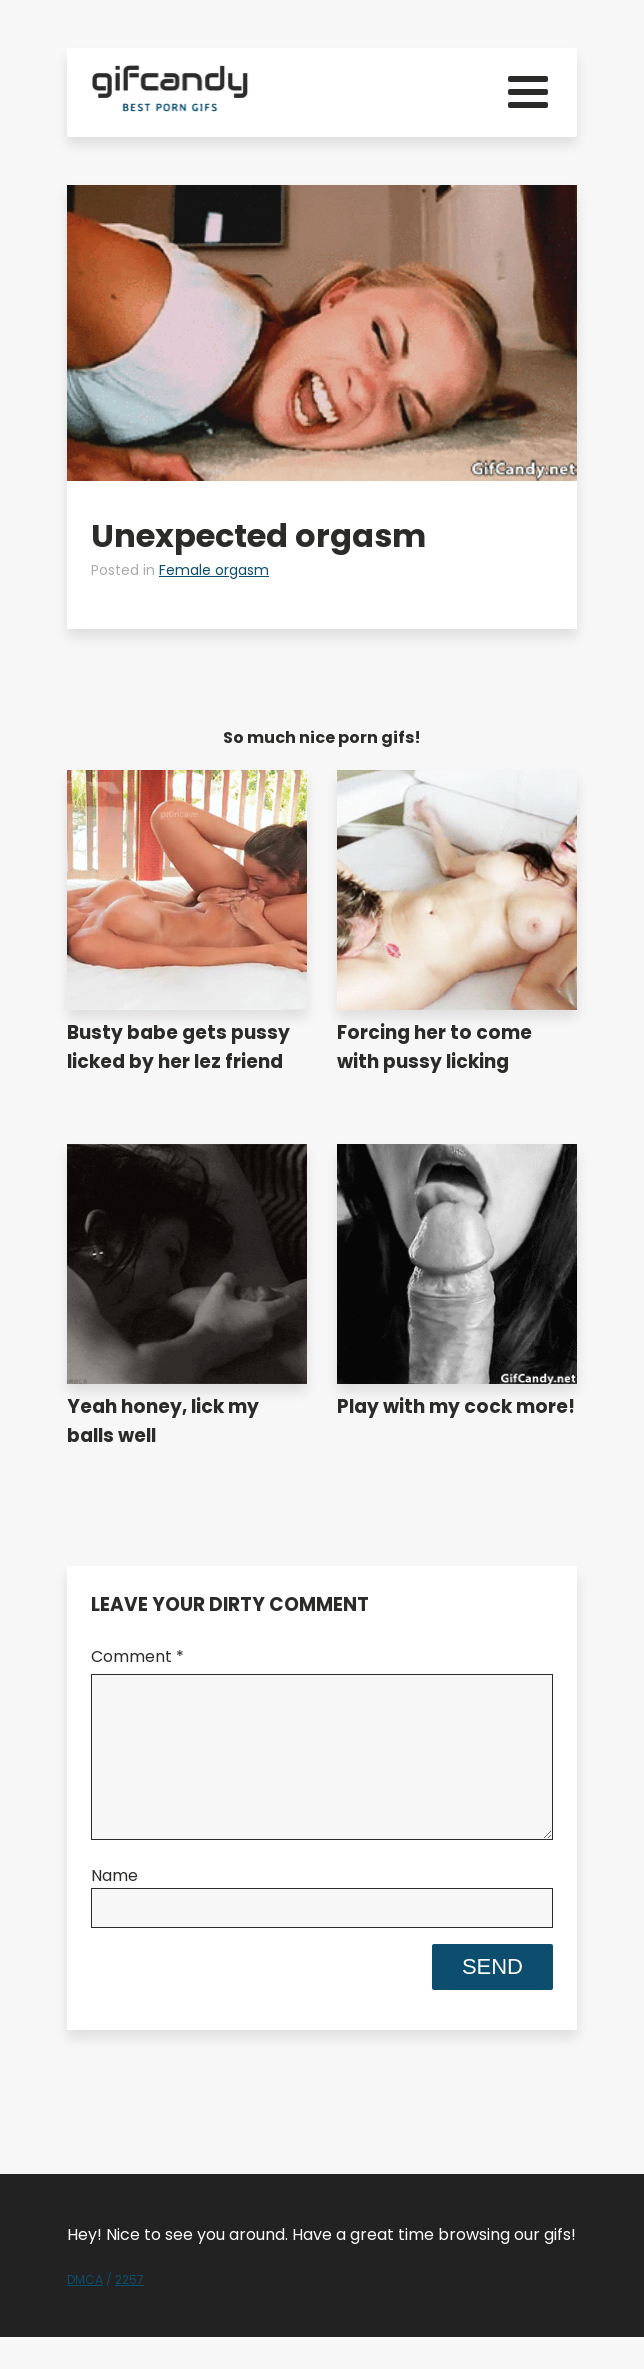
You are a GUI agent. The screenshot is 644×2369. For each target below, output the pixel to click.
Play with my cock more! (456, 1406)
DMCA (85, 2311)
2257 (129, 2311)
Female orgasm (214, 570)
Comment (137, 1656)
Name (114, 1907)
